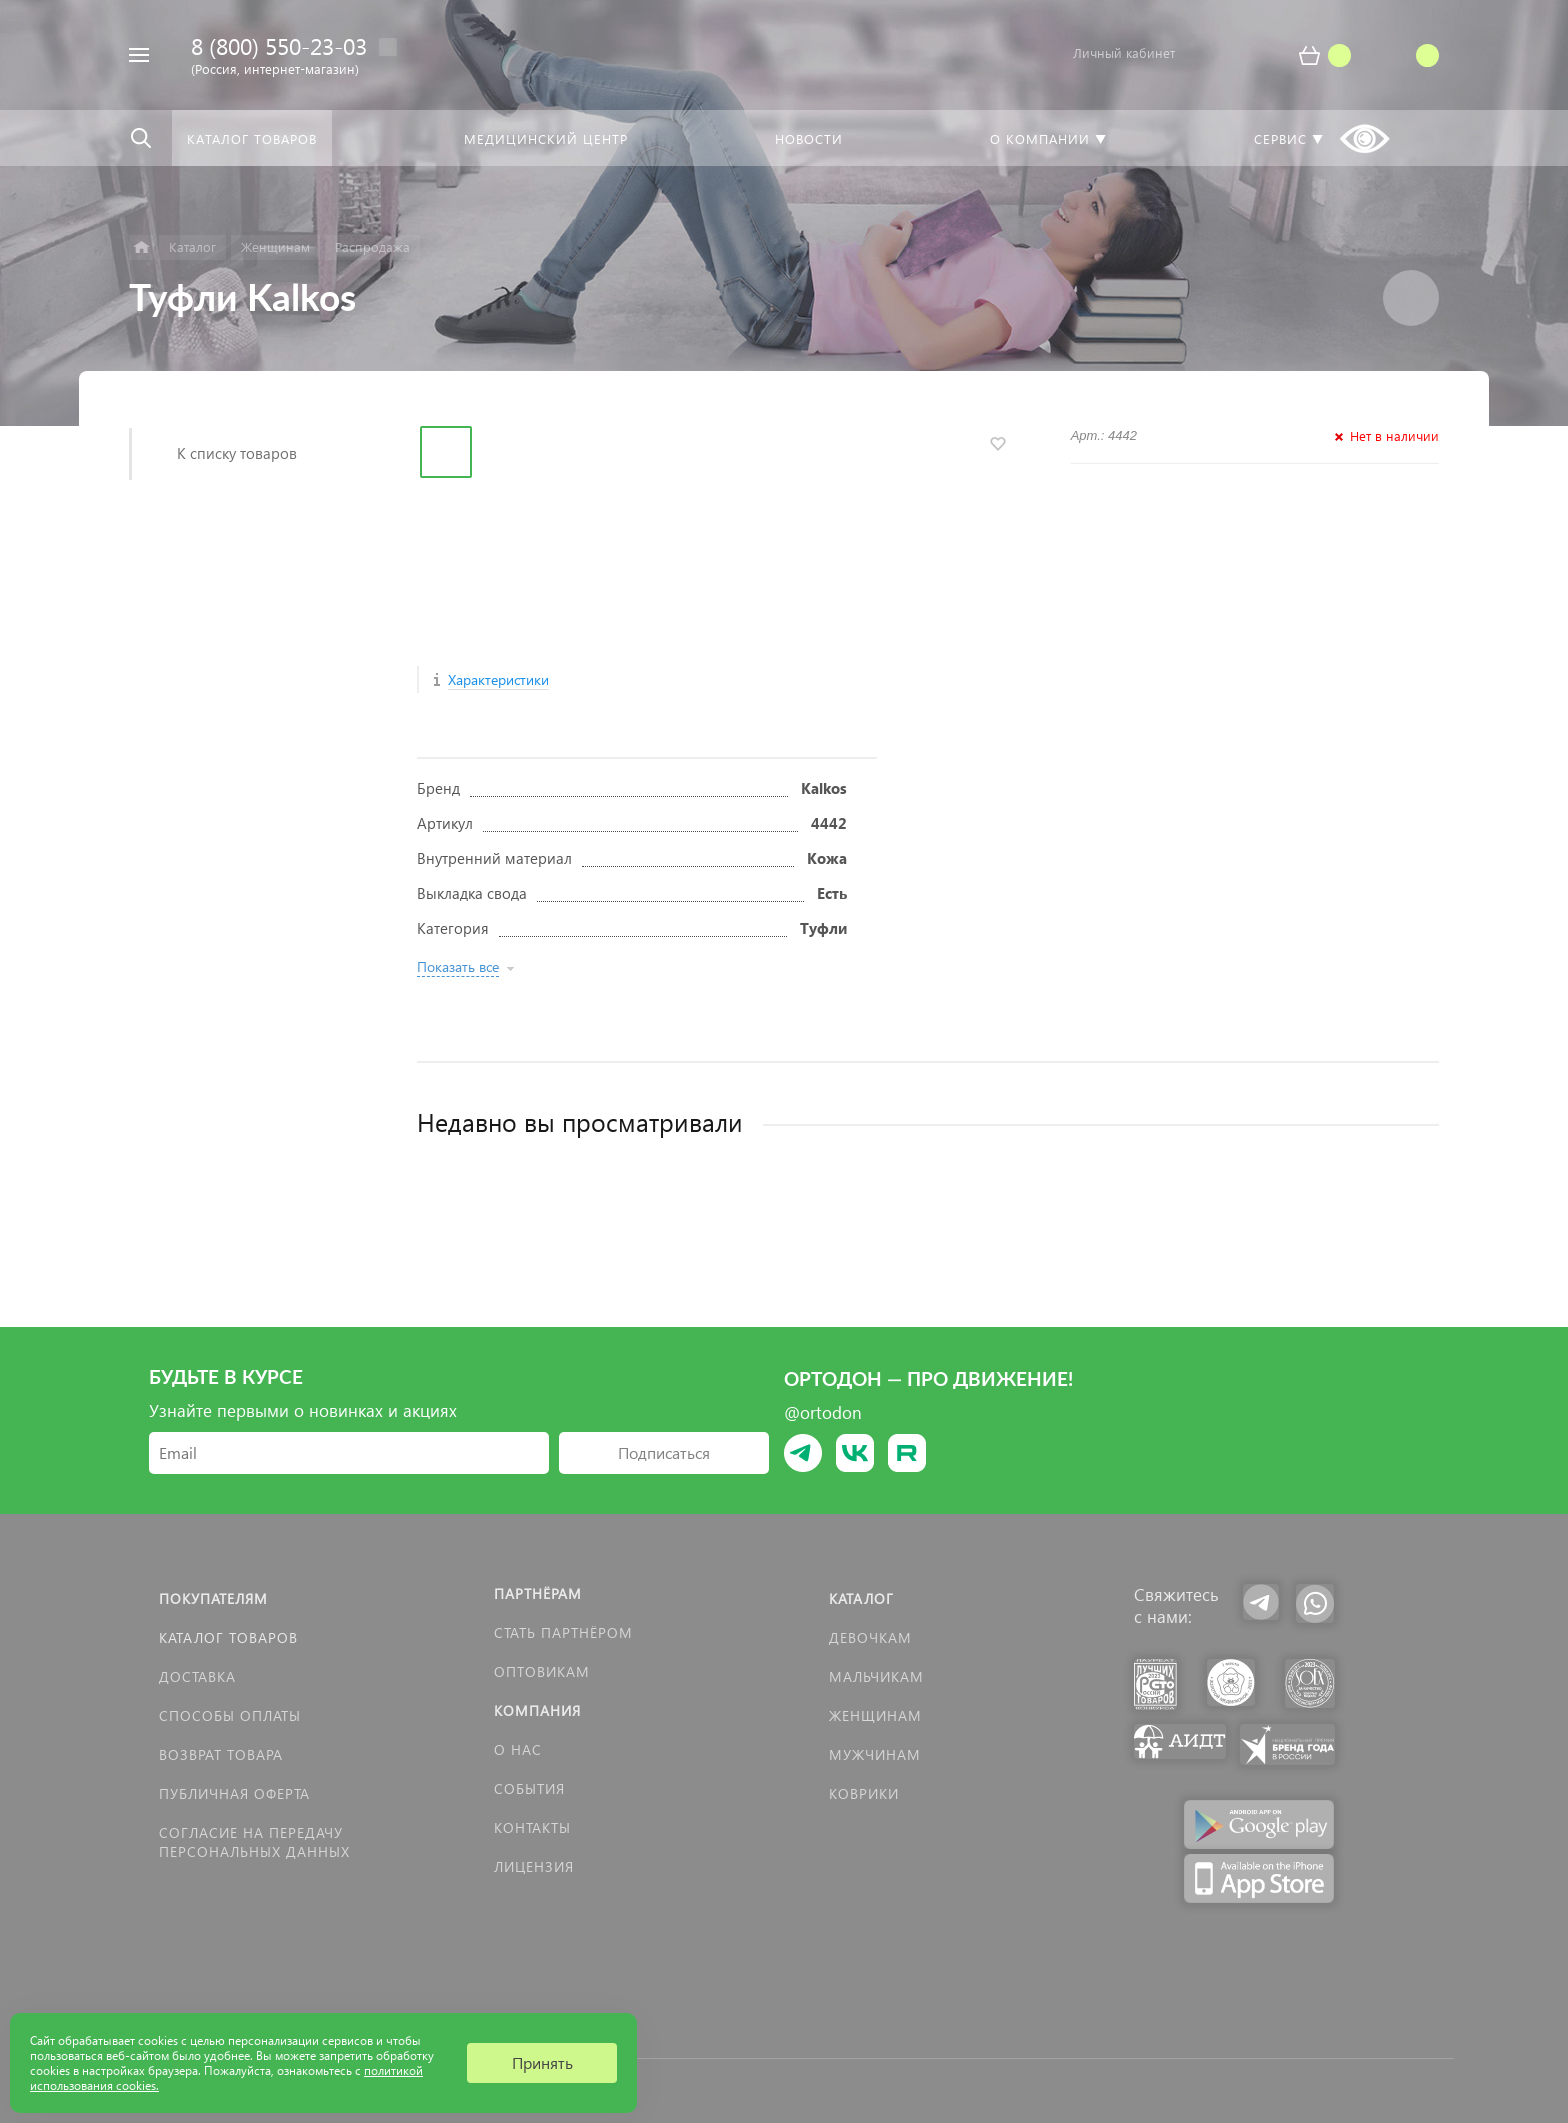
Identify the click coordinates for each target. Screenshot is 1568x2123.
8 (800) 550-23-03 (279, 45)
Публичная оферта (234, 1793)
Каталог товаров (228, 1637)
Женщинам (875, 1715)
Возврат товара (221, 1754)
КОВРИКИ (864, 1793)
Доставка (197, 1676)
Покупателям (213, 1598)
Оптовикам (542, 1671)
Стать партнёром (563, 1632)
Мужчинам (875, 1754)
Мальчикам (876, 1676)
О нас (518, 1749)
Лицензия (534, 1866)
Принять (542, 2062)
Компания (537, 1710)
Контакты (532, 1827)
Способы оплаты (230, 1715)
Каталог (861, 1598)
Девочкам (870, 1637)
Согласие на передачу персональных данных (254, 1842)
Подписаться (664, 1452)
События (529, 1788)
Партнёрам (538, 1593)
